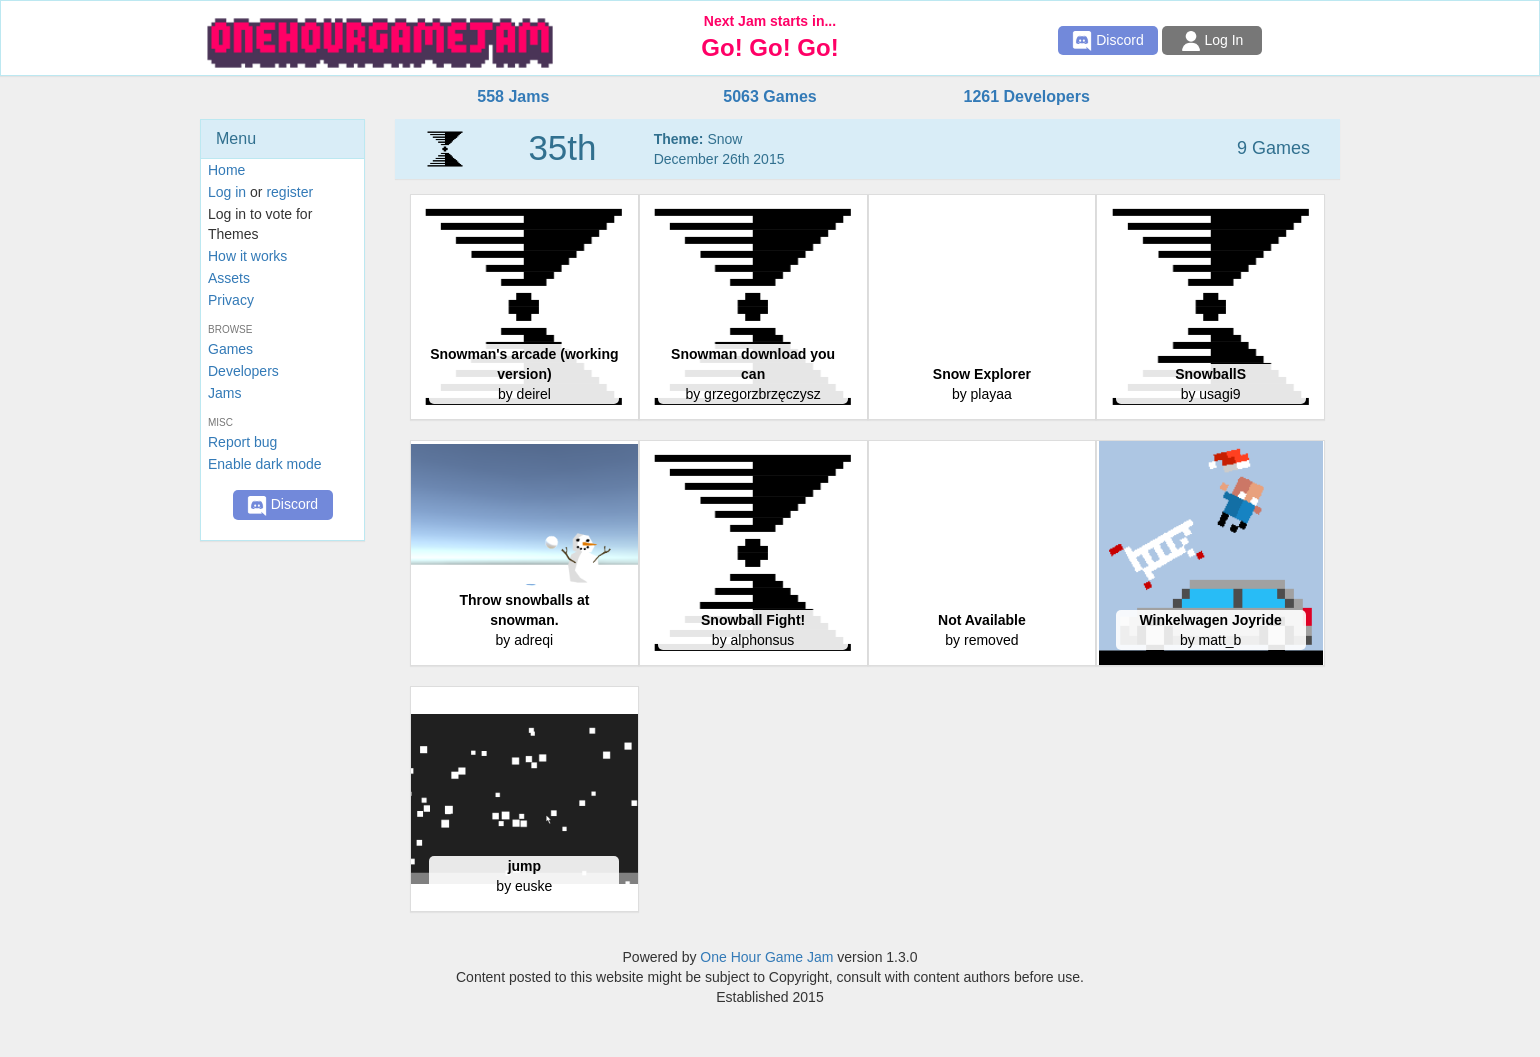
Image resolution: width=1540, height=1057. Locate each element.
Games (230, 349)
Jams (224, 393)
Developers (243, 371)
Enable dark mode (265, 464)
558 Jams (513, 96)
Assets (229, 278)
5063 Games (769, 96)
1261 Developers (1026, 96)
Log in (227, 192)
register (289, 192)
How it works (247, 256)
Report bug (242, 442)
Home (226, 170)
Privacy (231, 300)
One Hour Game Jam (766, 957)
